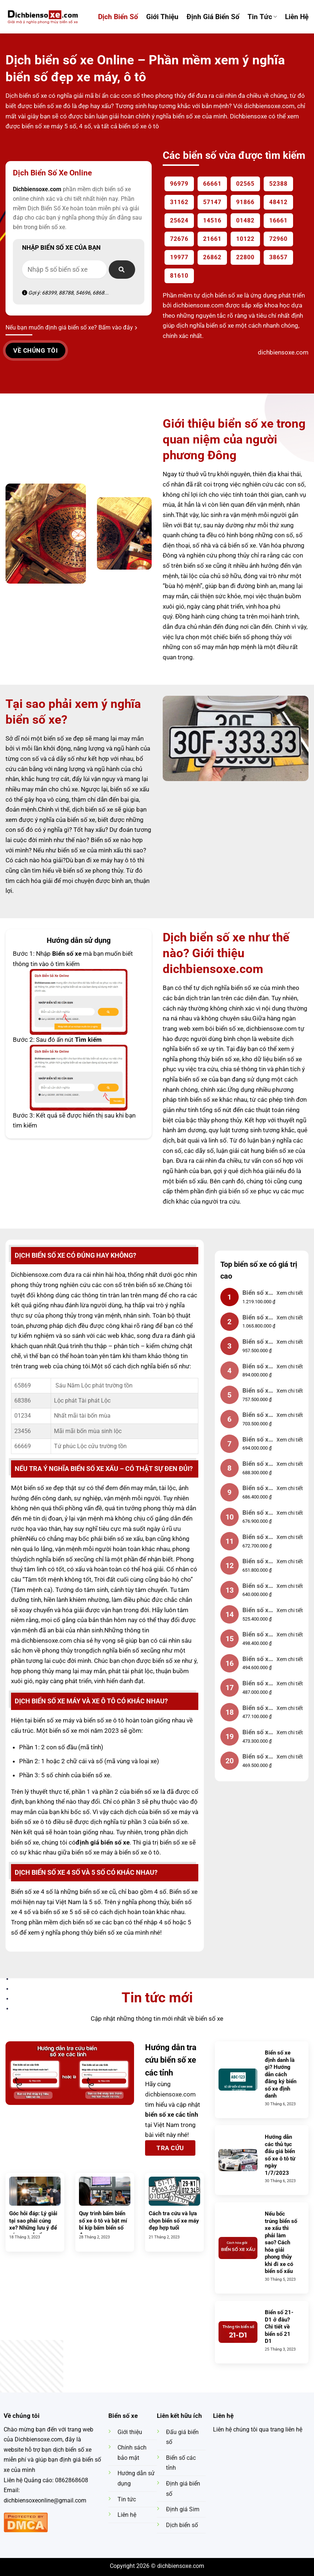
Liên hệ (296, 17)
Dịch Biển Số (118, 17)
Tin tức (262, 17)
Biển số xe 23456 (257, 1391)
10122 (245, 238)
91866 (245, 202)
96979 (179, 183)
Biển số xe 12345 (257, 1342)
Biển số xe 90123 (257, 1684)
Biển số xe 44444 (257, 1562)
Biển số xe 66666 (257, 1488)
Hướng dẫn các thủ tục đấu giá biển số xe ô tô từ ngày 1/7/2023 (280, 2155)
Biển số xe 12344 (257, 1708)
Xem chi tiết (290, 1293)
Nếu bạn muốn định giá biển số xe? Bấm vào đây (71, 327)
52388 (278, 183)
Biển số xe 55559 (257, 1635)
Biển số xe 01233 (257, 1659)
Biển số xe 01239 (257, 1610)
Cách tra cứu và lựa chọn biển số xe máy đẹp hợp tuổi (174, 2220)
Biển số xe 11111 (257, 1440)
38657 (278, 257)
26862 (212, 257)
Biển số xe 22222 (257, 1513)
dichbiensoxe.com (170, 2094)
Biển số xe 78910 (257, 1586)
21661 (212, 238)
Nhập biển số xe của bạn (61, 247)
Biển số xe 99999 (257, 1293)
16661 (278, 220)
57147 (212, 202)
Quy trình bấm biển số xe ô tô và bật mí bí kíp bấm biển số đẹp (103, 2224)
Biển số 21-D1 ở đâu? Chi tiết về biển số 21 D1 (279, 2326)
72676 (179, 238)
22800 (245, 257)
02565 (245, 183)
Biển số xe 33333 (257, 1464)
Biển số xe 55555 (257, 1415)
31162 (179, 202)
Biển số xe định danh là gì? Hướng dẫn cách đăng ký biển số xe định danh (280, 2074)
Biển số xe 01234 (257, 1318)
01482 (245, 220)
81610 (179, 275)
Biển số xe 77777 (257, 1537)
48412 (278, 202)
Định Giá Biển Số (213, 17)
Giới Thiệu (162, 17)
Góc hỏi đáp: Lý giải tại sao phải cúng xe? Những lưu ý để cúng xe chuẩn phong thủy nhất (33, 2227)
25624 (179, 220)
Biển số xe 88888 (257, 1367)
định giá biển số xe (230, 1191)
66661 (212, 183)
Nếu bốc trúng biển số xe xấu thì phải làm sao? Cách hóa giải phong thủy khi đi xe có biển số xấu (281, 2242)
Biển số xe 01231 (257, 1733)
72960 (278, 238)
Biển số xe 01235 (257, 1757)
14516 (212, 220)
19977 (179, 257)
